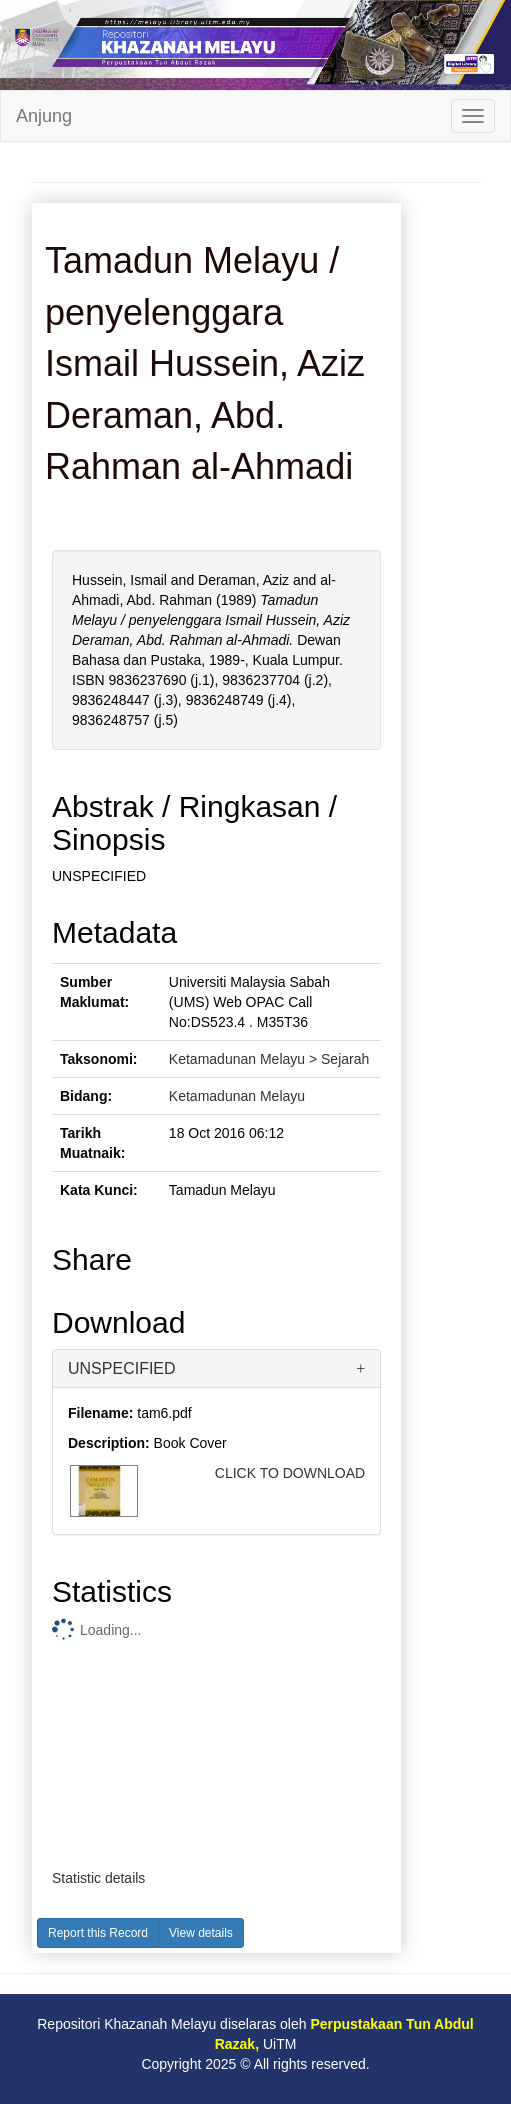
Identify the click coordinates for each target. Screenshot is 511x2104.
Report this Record (98, 1933)
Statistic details (98, 1878)
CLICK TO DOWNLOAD (290, 1473)
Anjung (44, 116)
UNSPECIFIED (122, 1368)
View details (201, 1933)
